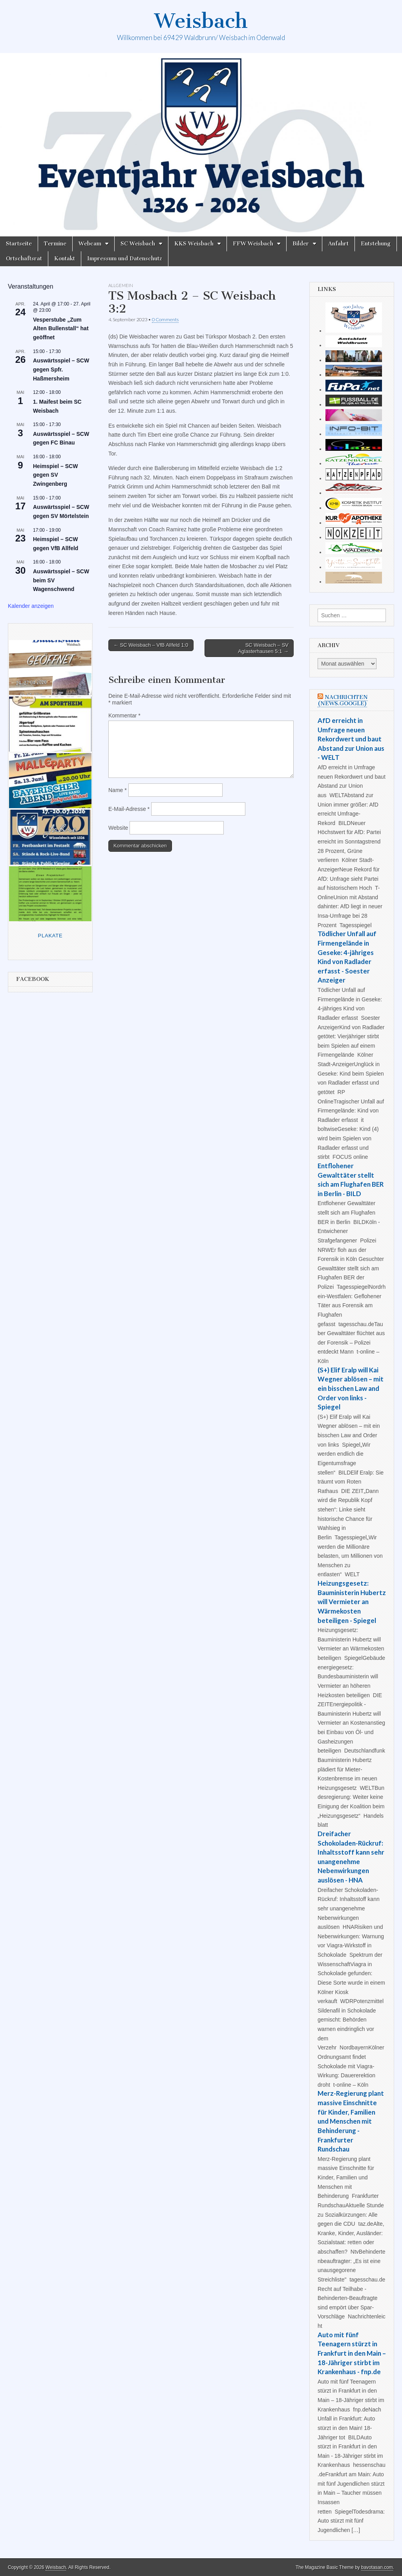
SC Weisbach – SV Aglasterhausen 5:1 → (263, 648)
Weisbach (201, 21)
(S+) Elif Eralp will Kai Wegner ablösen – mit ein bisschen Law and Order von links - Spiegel (351, 1388)
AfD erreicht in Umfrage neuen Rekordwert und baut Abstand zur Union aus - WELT (351, 739)
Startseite (19, 243)
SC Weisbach (138, 243)
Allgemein (120, 285)
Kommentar (124, 715)
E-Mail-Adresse (129, 809)
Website (118, 828)
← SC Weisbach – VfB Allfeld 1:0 (150, 645)
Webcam (90, 243)
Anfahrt (338, 243)
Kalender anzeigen (31, 606)
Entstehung (376, 243)
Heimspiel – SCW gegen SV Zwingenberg (55, 475)
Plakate (50, 936)
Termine (55, 243)
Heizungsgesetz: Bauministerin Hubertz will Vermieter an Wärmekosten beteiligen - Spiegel (352, 1602)
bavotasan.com (377, 2567)
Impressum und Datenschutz (124, 258)
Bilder (300, 243)
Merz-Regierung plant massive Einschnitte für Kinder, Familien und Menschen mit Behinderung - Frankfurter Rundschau (351, 2121)
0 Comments (165, 319)
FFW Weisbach (253, 243)
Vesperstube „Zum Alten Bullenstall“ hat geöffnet (61, 328)
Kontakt (64, 258)
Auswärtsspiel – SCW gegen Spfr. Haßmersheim (61, 369)
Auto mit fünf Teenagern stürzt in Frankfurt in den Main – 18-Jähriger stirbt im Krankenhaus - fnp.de (352, 2353)
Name (117, 790)
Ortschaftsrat (24, 258)
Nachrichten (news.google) (343, 700)
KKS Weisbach (194, 243)
